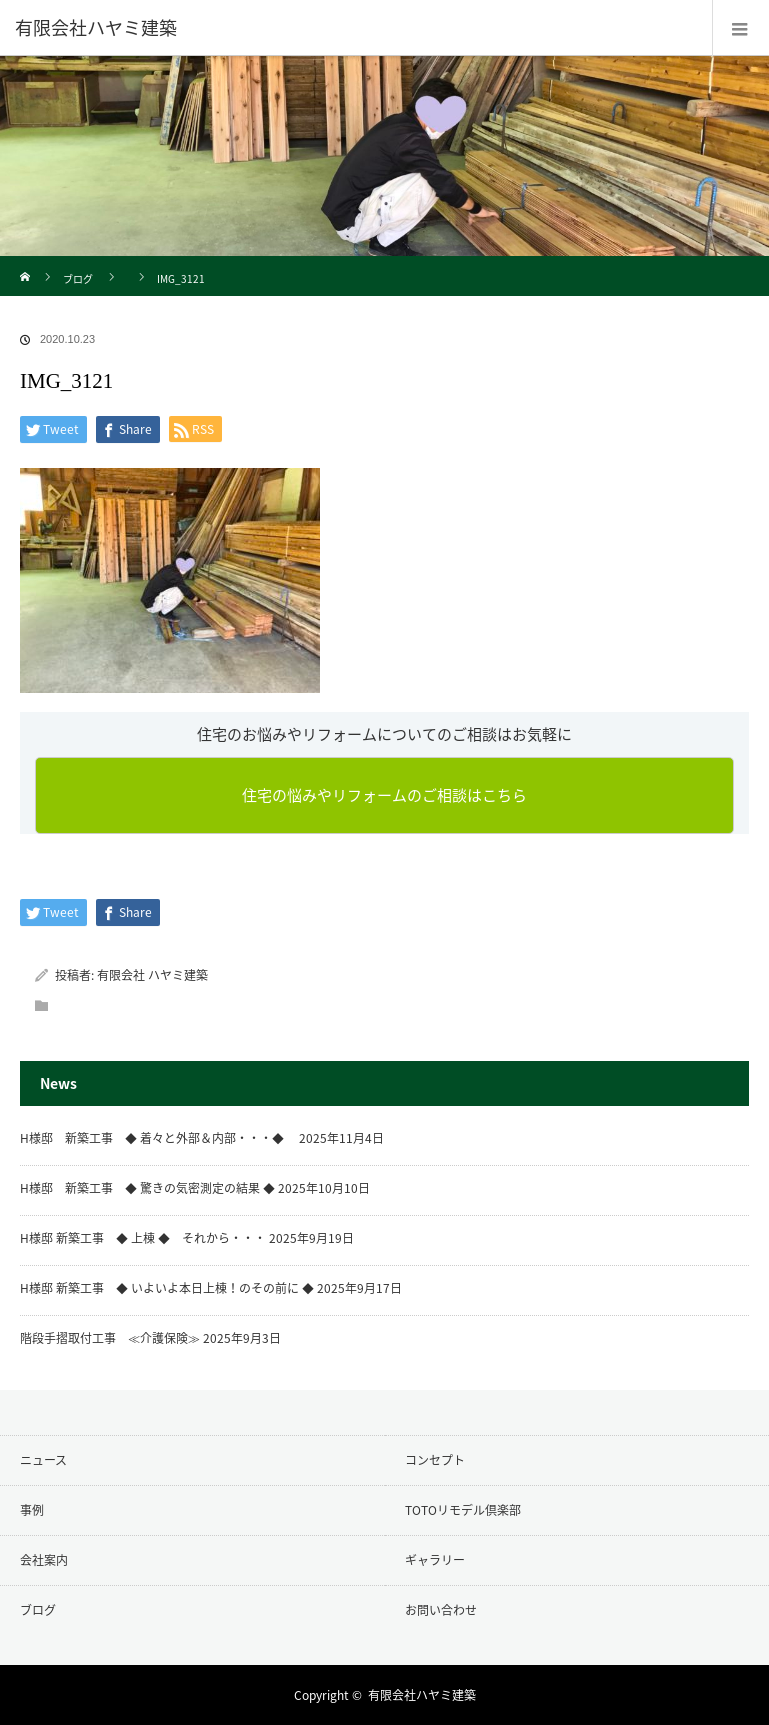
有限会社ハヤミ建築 (422, 1695)
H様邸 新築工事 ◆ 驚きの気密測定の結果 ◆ (147, 1188)
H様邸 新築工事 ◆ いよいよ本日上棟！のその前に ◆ (167, 1288)
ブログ (78, 278)
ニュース (43, 1460)
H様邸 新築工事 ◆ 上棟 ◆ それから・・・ (143, 1238)
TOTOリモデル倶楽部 (463, 1510)
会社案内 (44, 1560)
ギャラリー (435, 1560)
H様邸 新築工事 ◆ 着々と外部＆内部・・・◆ (158, 1138)
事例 (32, 1510)
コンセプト (435, 1460)
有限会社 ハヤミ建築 (152, 975)
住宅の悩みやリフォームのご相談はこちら (384, 795)
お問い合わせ (441, 1610)
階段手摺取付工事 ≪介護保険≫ (110, 1338)
